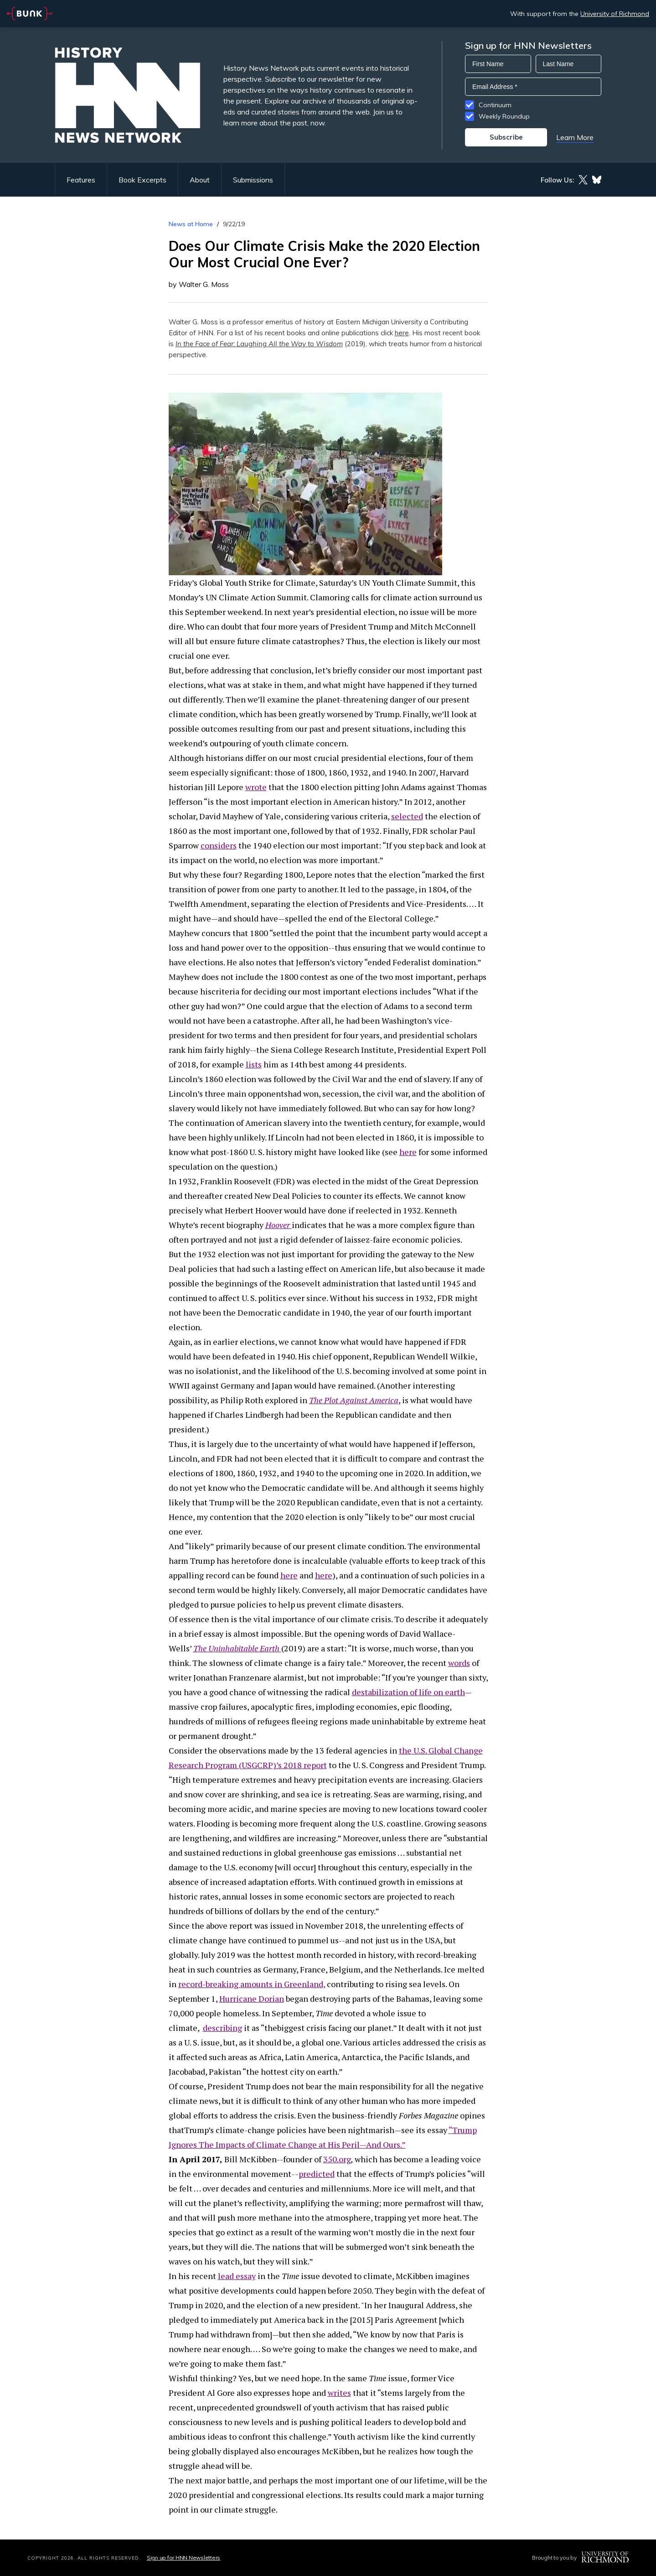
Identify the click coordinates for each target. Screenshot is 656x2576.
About (200, 179)
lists (254, 1064)
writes (339, 2392)
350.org (337, 2159)
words (459, 1662)
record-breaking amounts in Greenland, (251, 1983)
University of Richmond (614, 14)
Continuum (495, 105)
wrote (256, 786)
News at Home (191, 224)
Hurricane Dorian (251, 1998)
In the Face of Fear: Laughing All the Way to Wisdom (259, 343)
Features (81, 179)
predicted (317, 2173)
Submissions (253, 179)
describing (222, 2027)
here (402, 332)
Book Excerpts (142, 179)
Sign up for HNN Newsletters (183, 2557)
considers (219, 845)
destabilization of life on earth (408, 1691)
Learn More (575, 137)
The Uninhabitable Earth (236, 1648)
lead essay (237, 2275)
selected (407, 816)
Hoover (277, 1224)
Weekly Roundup (504, 116)
